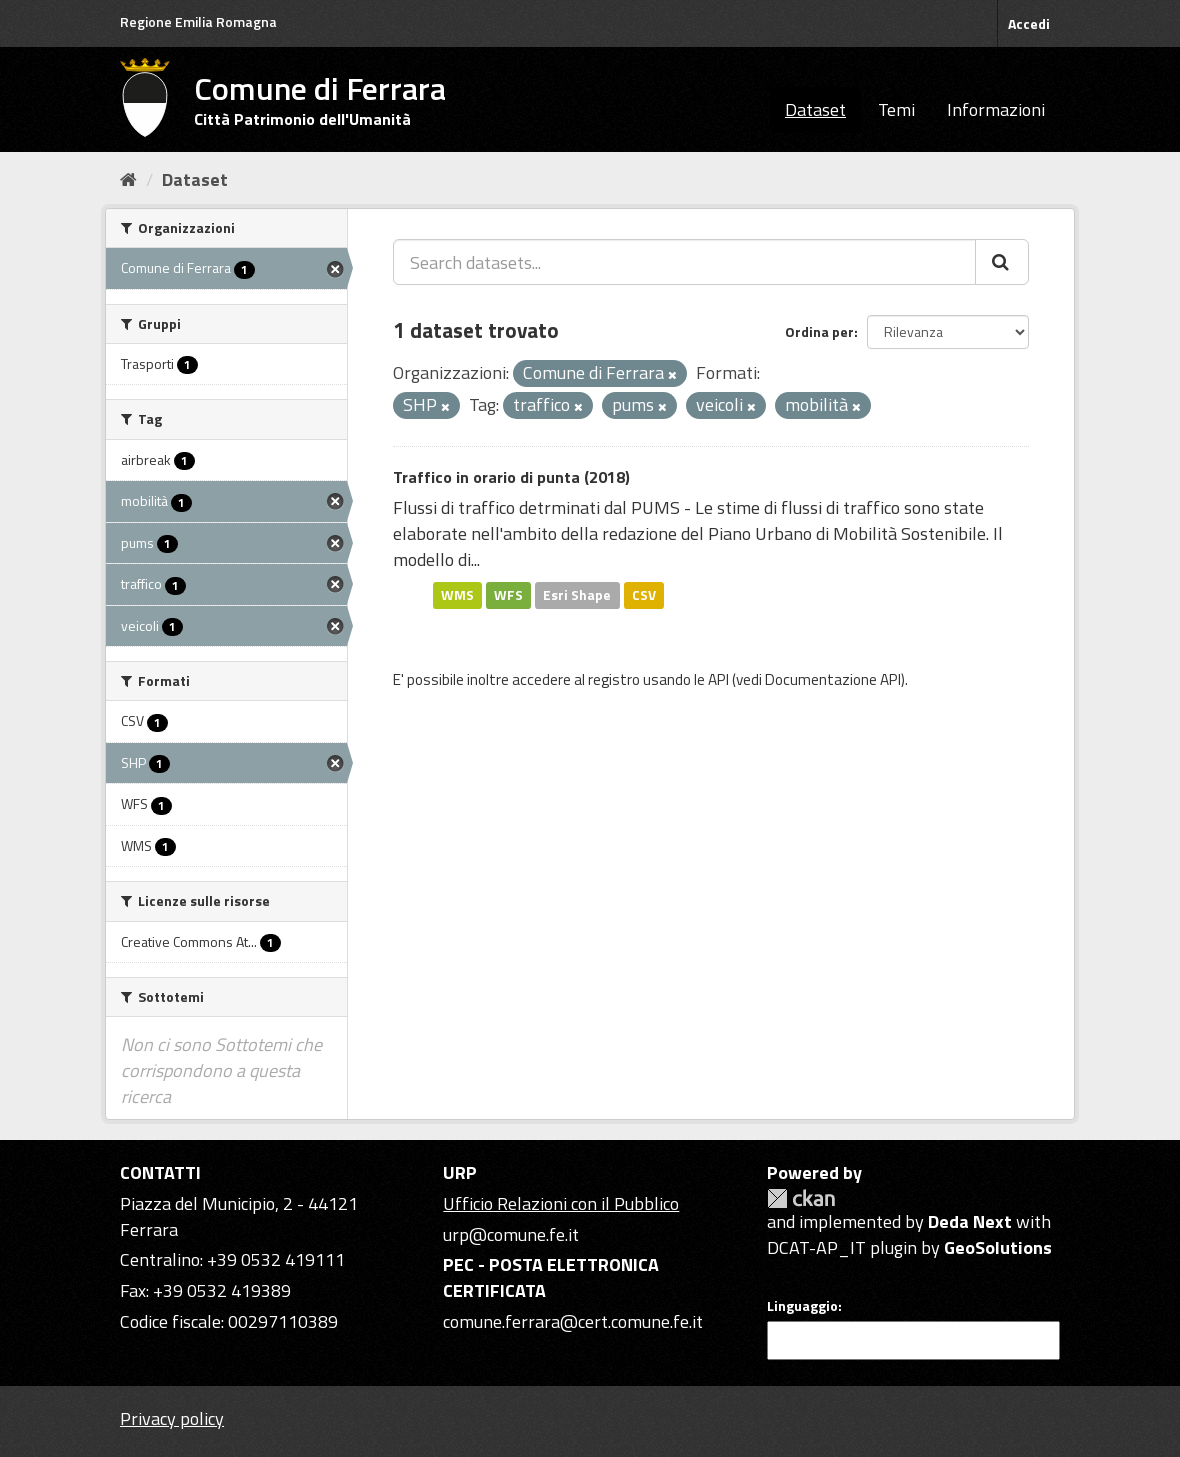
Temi (896, 109)
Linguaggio (802, 1306)
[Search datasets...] (684, 262)
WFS (508, 595)
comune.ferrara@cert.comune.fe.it (573, 1321)
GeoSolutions (998, 1247)
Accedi (1029, 23)
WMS (457, 595)
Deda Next (970, 1221)
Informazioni (996, 109)
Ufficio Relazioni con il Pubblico (561, 1203)
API (718, 679)
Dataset (815, 109)
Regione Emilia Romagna (198, 21)
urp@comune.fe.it (511, 1234)
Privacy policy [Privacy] (172, 1418)
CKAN (801, 1198)
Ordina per (819, 331)
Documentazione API (833, 679)
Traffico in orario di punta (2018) (511, 477)
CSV (644, 595)
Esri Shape (577, 595)
